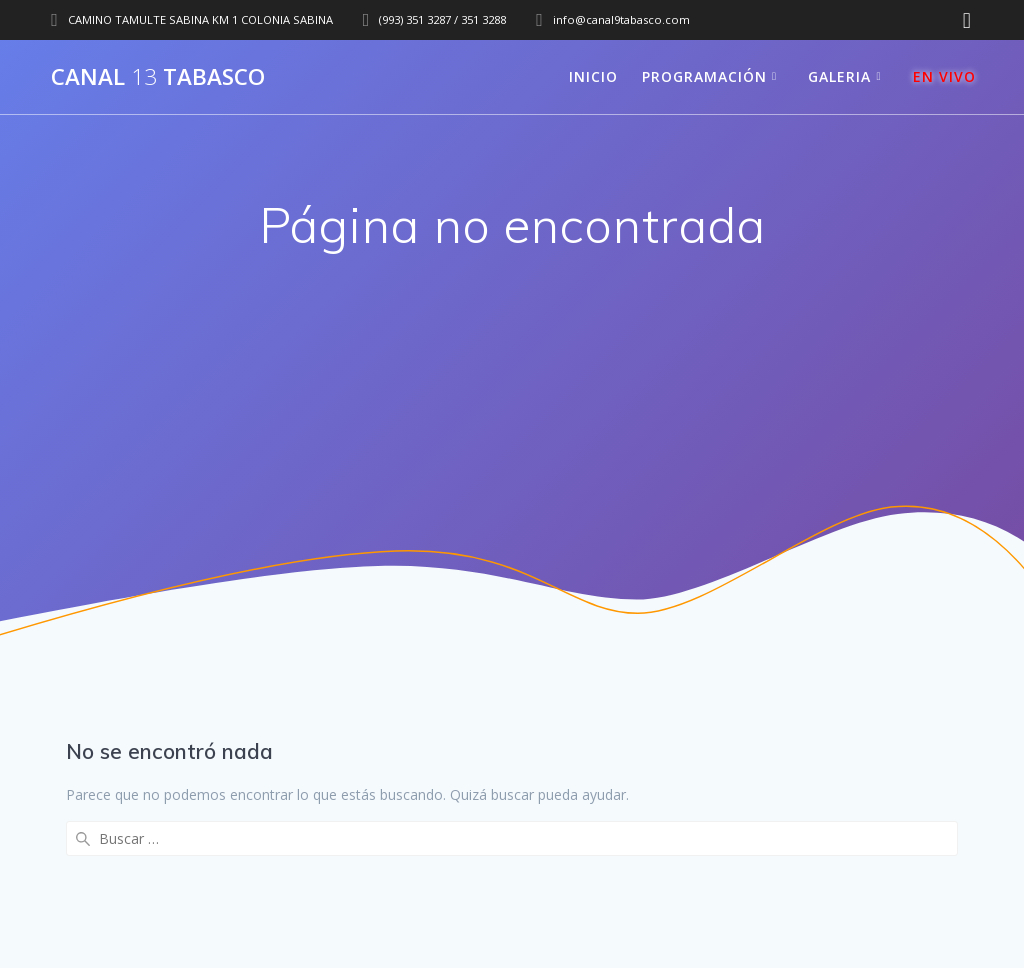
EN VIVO (944, 76)
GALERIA (839, 76)
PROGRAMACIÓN (704, 76)
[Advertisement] (512, 420)
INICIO (593, 76)
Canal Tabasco (158, 77)
